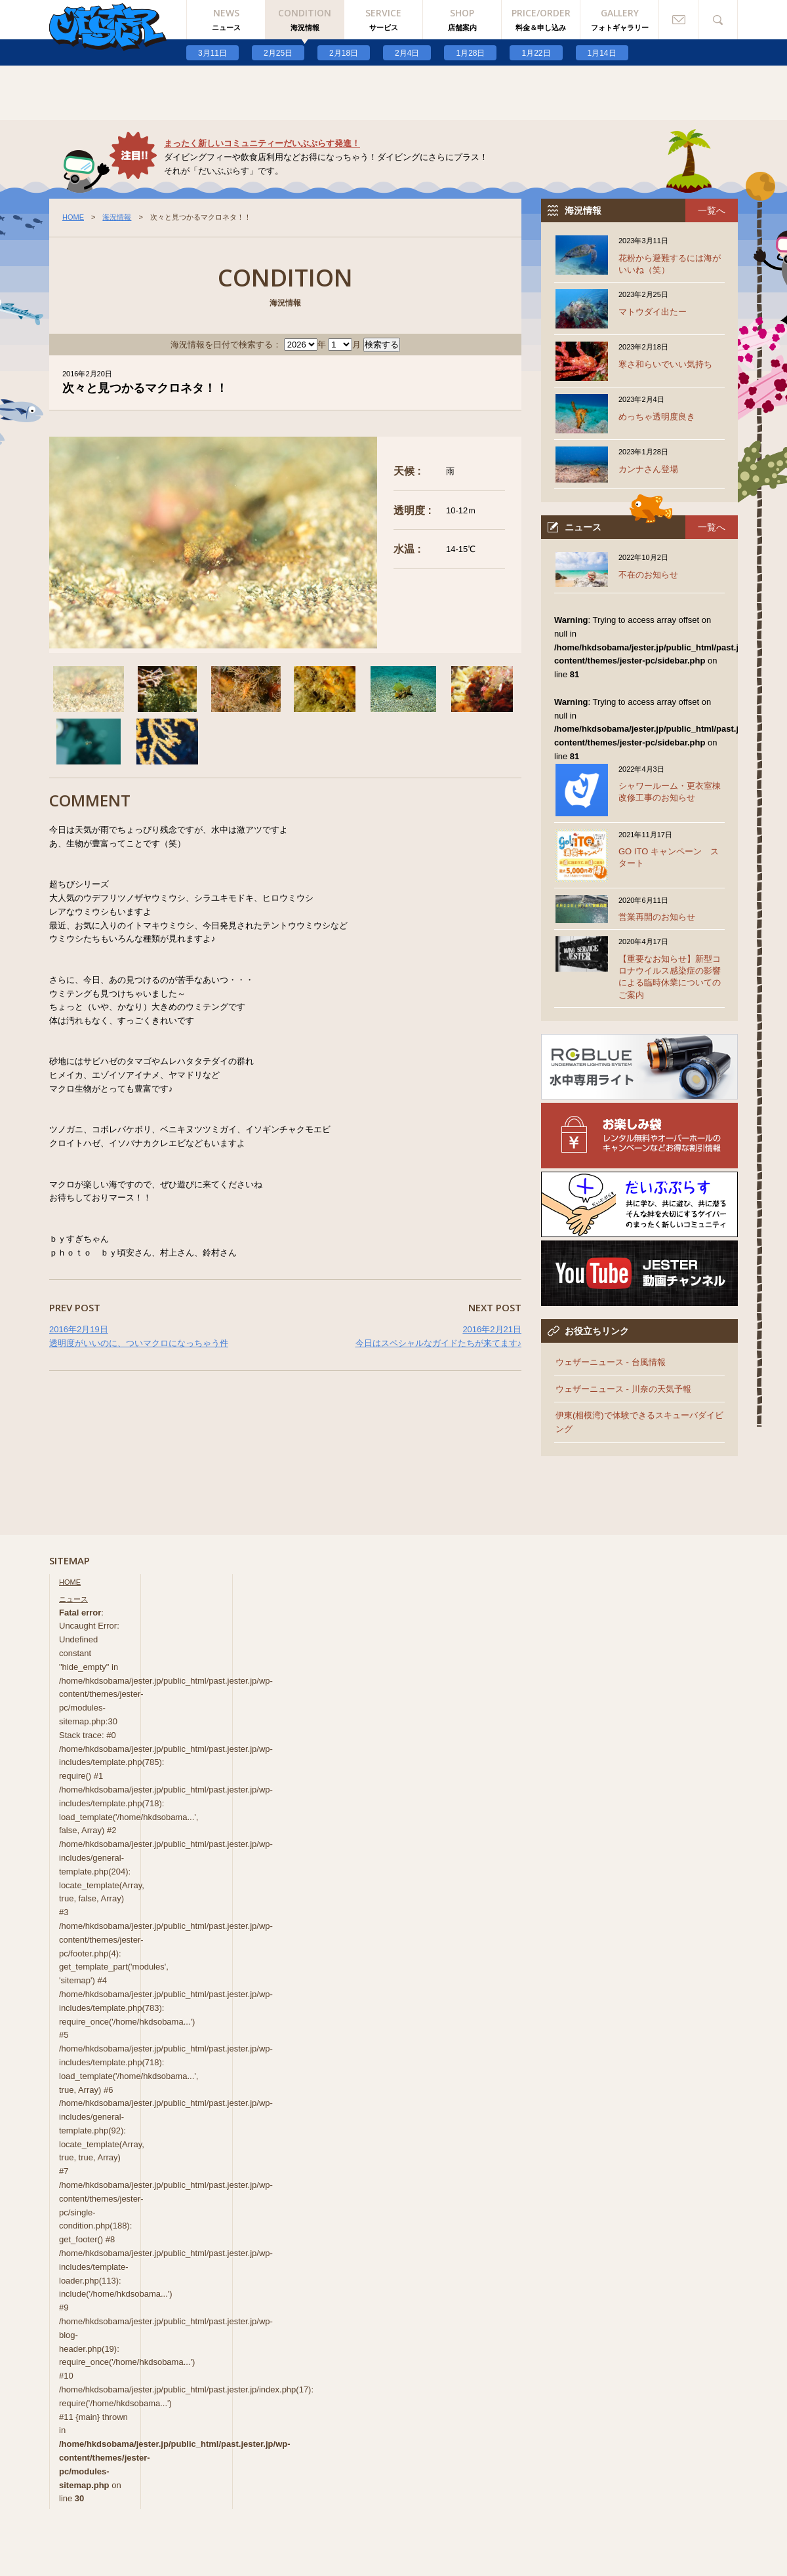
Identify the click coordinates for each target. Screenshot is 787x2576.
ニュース (73, 1599)
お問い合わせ (678, 19)
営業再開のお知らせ (656, 917)
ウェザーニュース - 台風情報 (610, 1362)
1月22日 (535, 53)
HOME (73, 217)
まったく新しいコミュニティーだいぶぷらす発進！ (262, 143)
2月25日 (278, 53)
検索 (718, 19)
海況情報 (116, 217)
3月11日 (212, 53)
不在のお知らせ (648, 575)
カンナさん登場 (648, 469)
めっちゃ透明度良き (656, 417)
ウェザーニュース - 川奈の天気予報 (623, 1389)
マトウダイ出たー (652, 312)
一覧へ (711, 210)
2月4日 (407, 53)
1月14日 (602, 53)
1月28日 (470, 53)
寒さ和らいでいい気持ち (665, 364)
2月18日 (343, 53)
